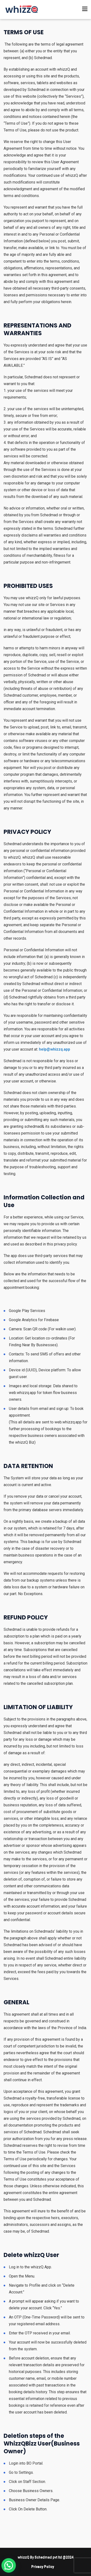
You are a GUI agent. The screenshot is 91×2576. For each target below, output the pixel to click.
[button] (8, 2565)
